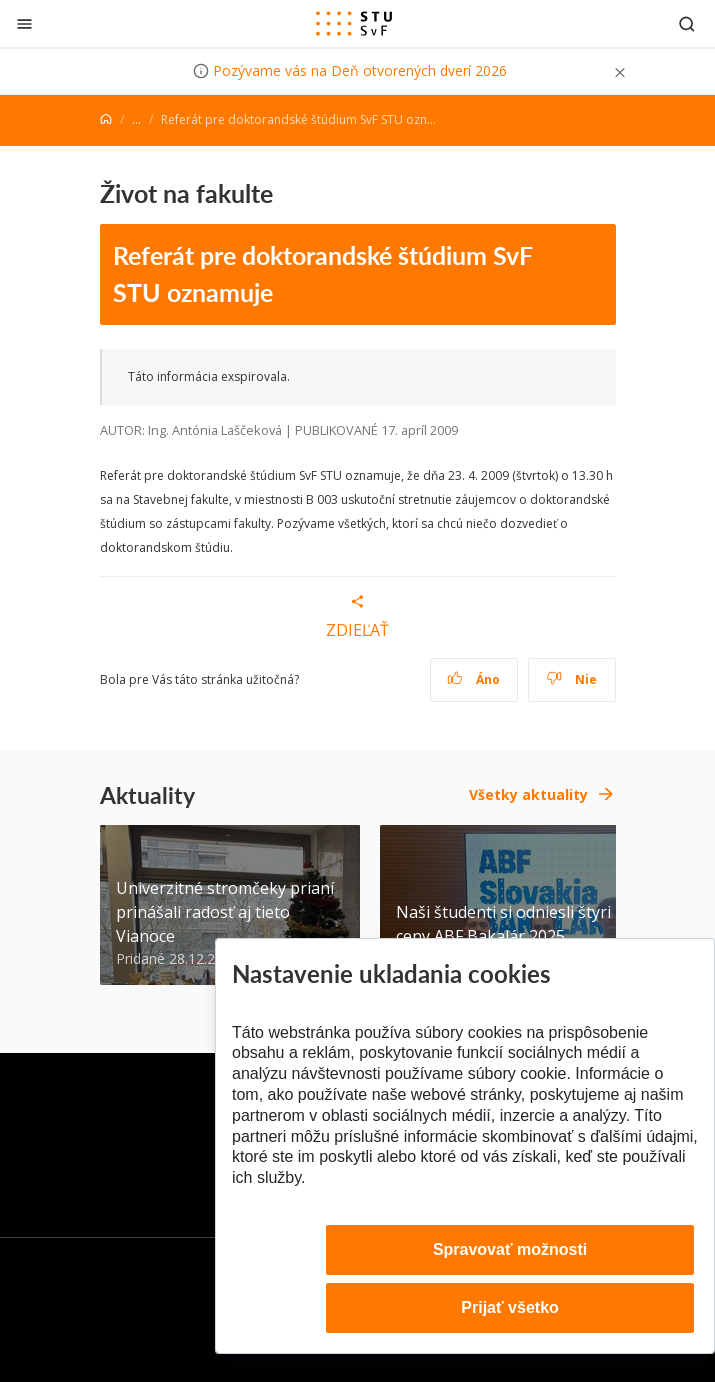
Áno (473, 679)
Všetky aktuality (528, 794)
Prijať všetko (510, 1307)
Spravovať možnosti (510, 1249)
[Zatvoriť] (24, 23)
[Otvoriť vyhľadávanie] (687, 23)
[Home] (106, 119)
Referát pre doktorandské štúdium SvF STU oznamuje (323, 274)
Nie (571, 679)
